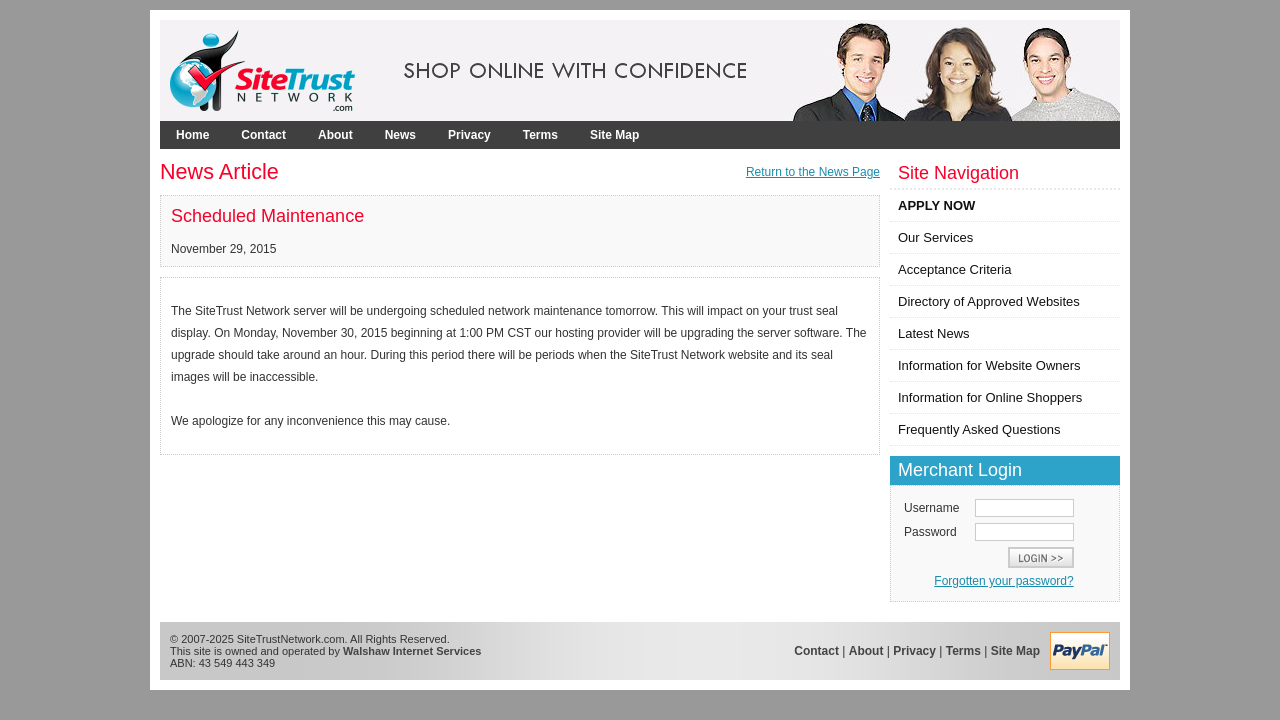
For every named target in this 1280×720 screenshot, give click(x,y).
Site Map (614, 135)
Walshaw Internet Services (412, 651)
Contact (263, 135)
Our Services (935, 237)
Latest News (934, 333)
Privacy (469, 135)
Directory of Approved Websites (989, 301)
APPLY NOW (936, 205)
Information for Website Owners (989, 365)
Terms (540, 135)
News (400, 135)
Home (192, 135)
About (335, 135)
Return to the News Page (813, 172)
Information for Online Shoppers (990, 397)
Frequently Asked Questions (979, 429)
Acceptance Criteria (954, 269)
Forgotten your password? (1003, 581)
